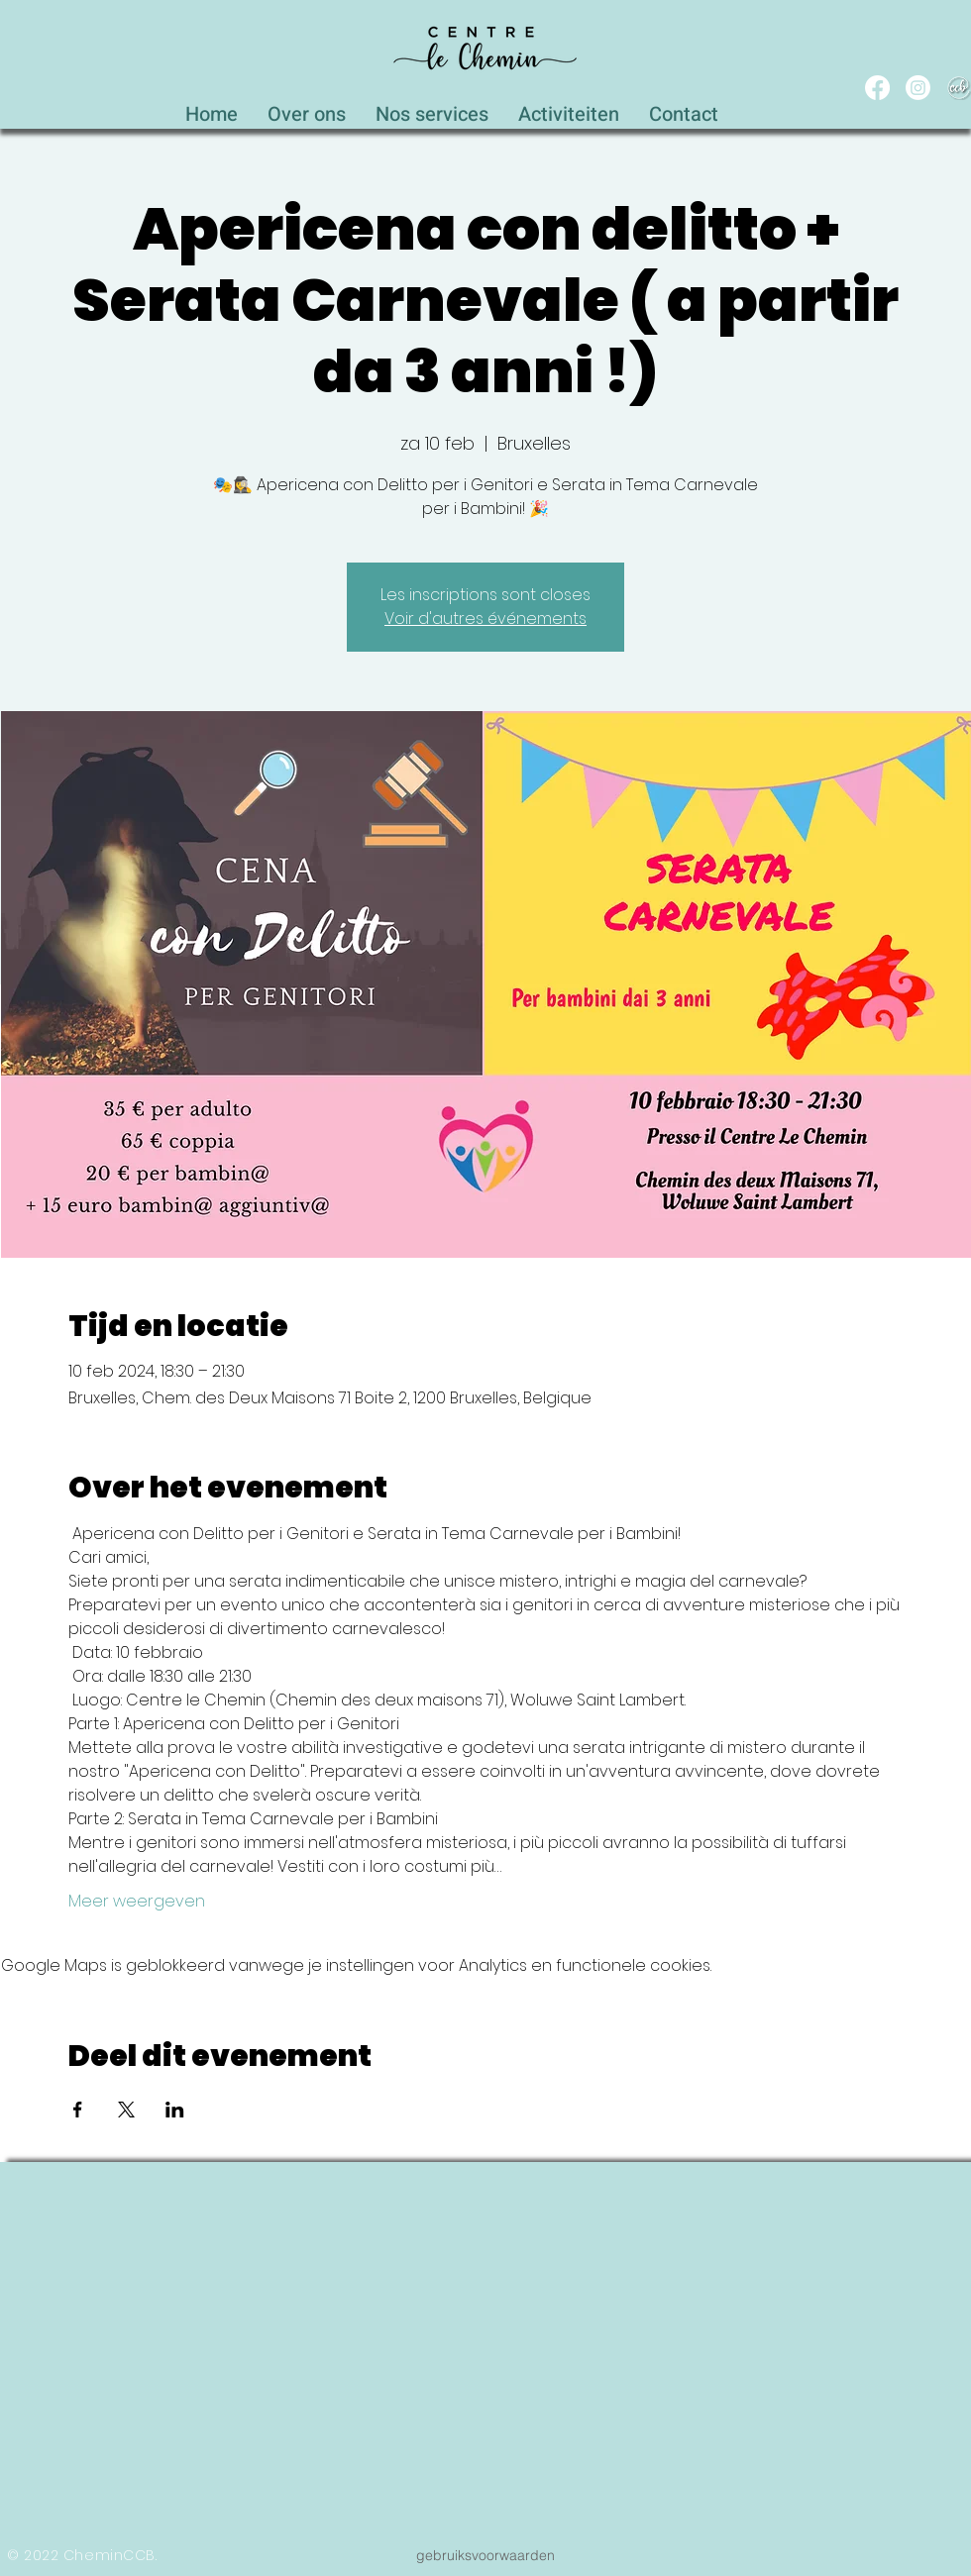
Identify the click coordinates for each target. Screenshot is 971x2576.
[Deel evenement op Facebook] (77, 2109)
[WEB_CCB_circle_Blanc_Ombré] (958, 87)
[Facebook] (877, 87)
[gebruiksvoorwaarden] (485, 2555)
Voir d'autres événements (485, 618)
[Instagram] (918, 87)
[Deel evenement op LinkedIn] (174, 2109)
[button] (432, 109)
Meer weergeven (136, 1901)
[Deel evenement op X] (126, 2109)
